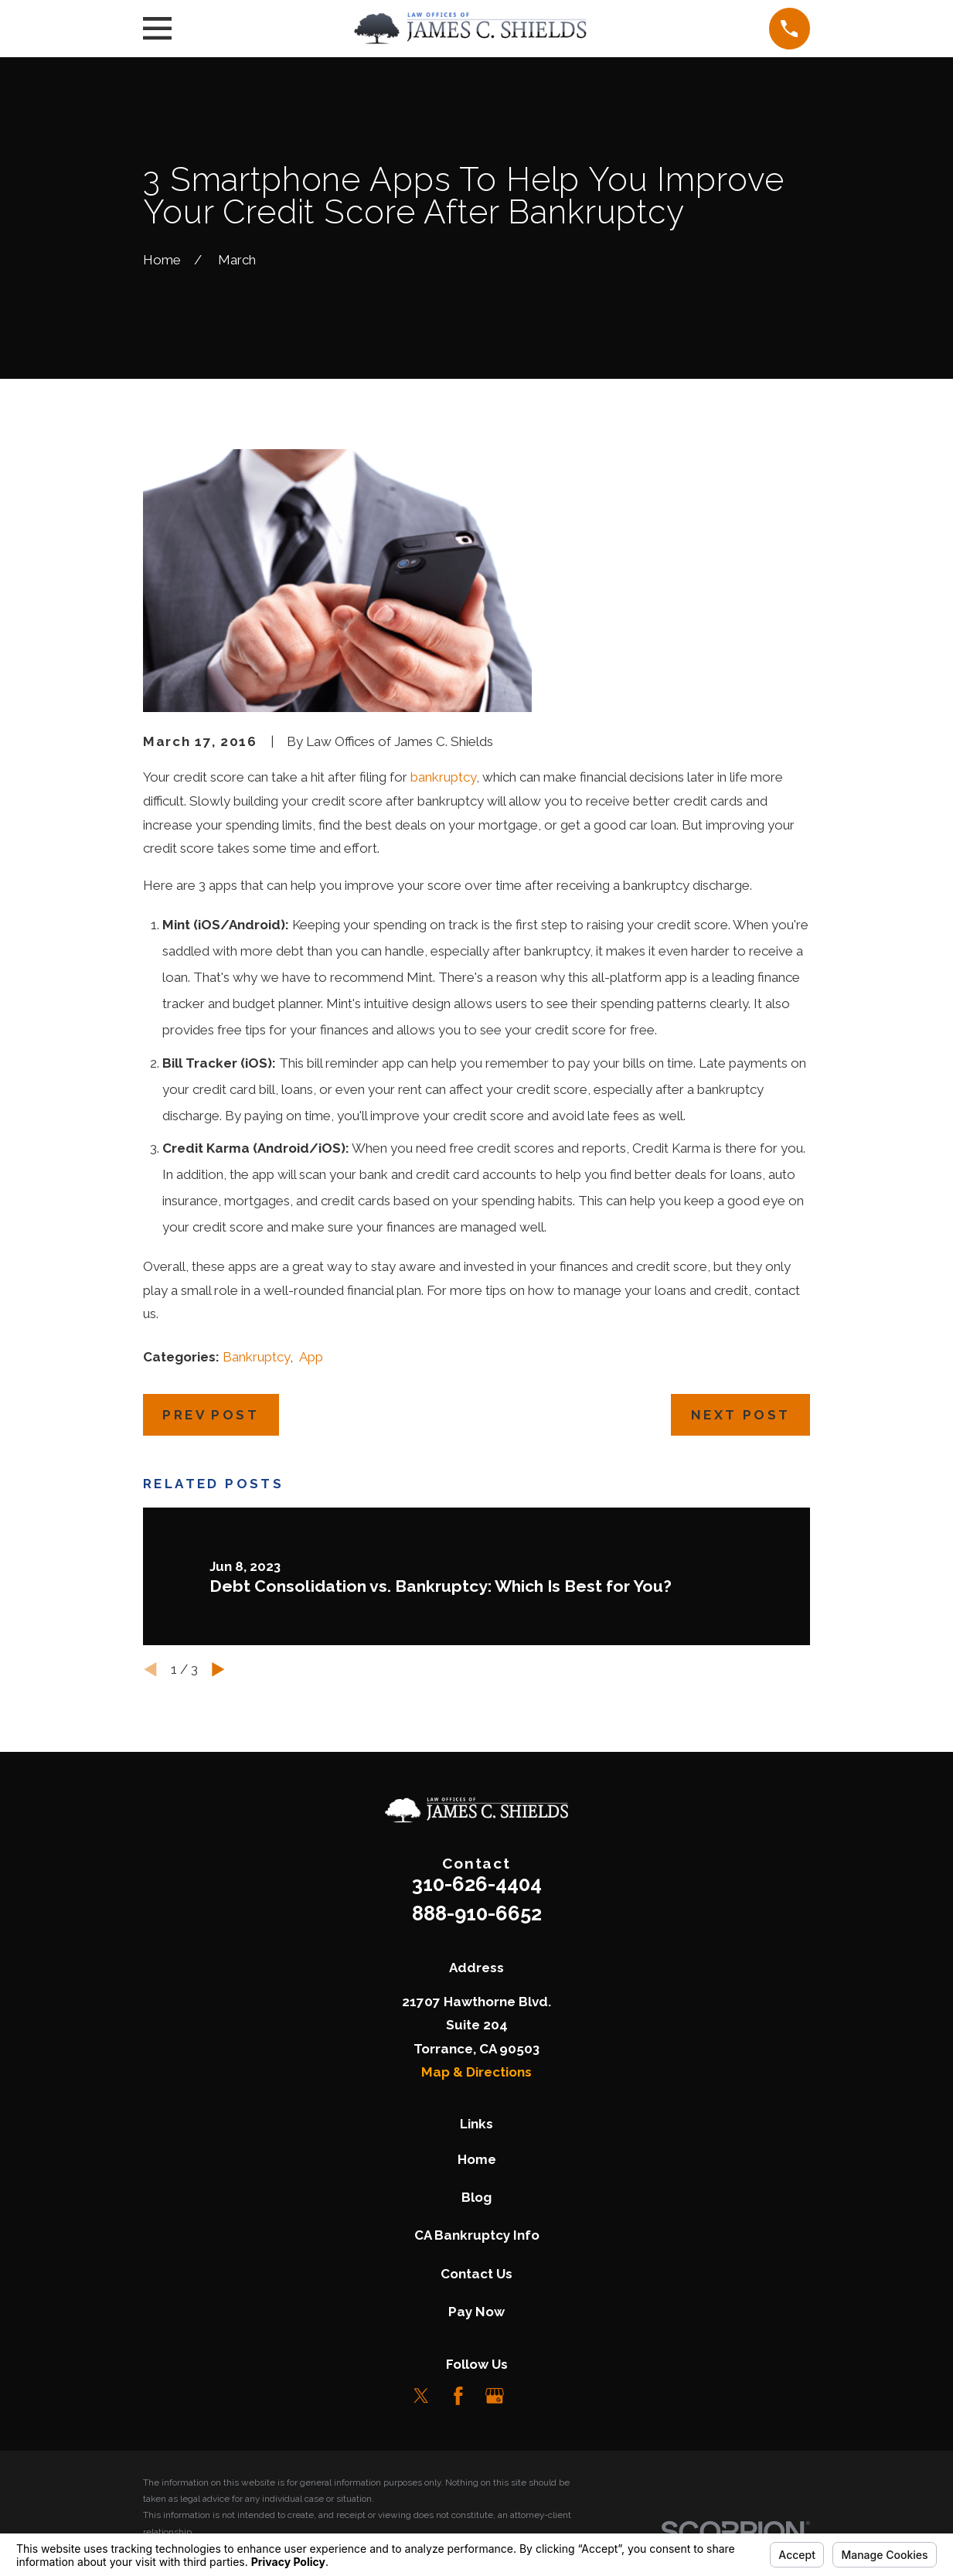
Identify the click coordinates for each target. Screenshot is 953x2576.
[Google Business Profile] (494, 2396)
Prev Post (210, 1415)
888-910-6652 (477, 1913)
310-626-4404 (477, 1884)
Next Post (741, 1415)
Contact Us (476, 2273)
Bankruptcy (256, 1357)
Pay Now (476, 2311)
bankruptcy (443, 777)
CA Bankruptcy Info (476, 2235)
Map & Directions (476, 2072)
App (311, 1357)
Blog (476, 2197)
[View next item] (218, 1669)
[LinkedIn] (531, 2396)
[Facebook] (458, 2396)
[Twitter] (421, 2396)
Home (477, 2159)
